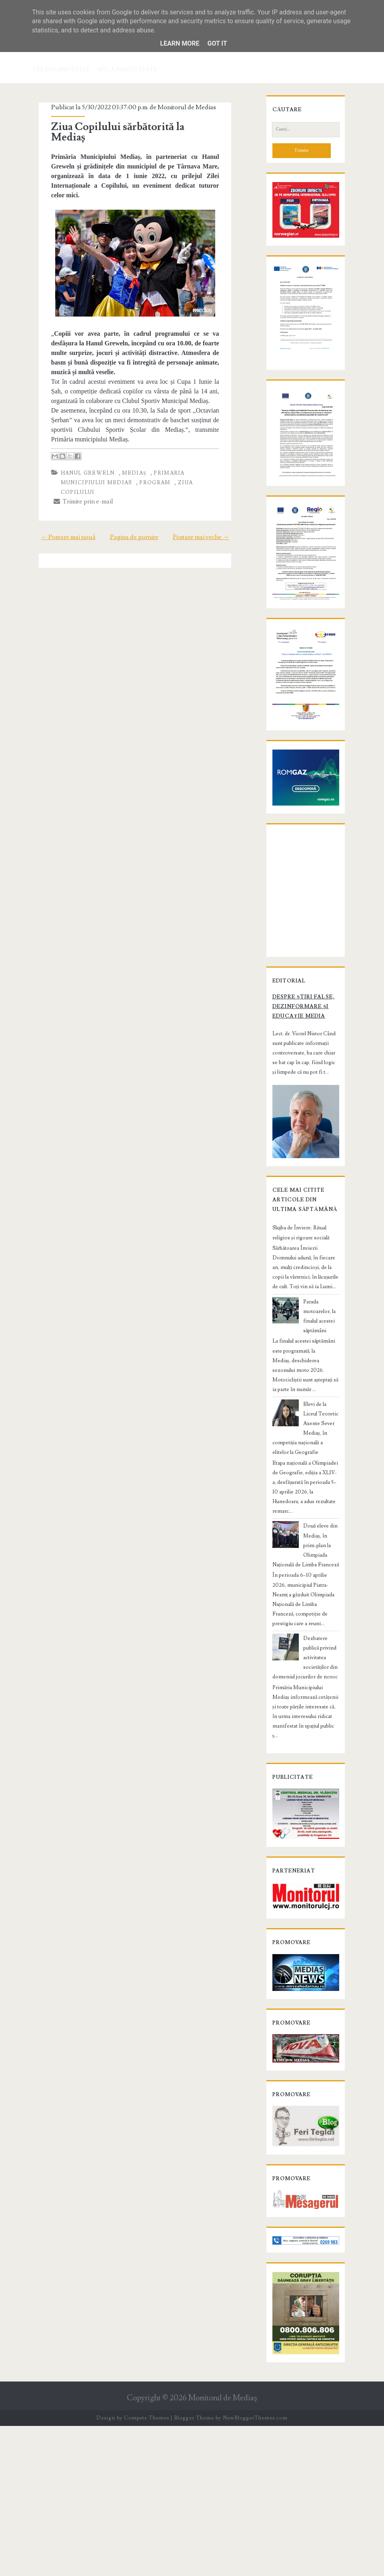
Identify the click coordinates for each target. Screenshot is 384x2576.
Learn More (179, 43)
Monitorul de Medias (177, 107)
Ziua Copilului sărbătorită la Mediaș (126, 127)
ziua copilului (147, 453)
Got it (217, 43)
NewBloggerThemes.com (255, 2568)
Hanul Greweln (79, 443)
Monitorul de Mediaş (222, 2548)
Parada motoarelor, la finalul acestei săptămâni (318, 1459)
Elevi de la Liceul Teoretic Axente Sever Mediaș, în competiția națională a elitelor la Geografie (304, 1552)
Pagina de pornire (134, 498)
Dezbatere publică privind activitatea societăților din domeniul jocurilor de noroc (303, 1747)
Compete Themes (146, 2568)
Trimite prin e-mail (74, 462)
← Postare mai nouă (57, 498)
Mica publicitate (128, 69)
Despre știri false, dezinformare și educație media (294, 1144)
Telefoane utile (61, 69)
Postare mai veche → (211, 498)
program (99, 453)
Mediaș (125, 443)
